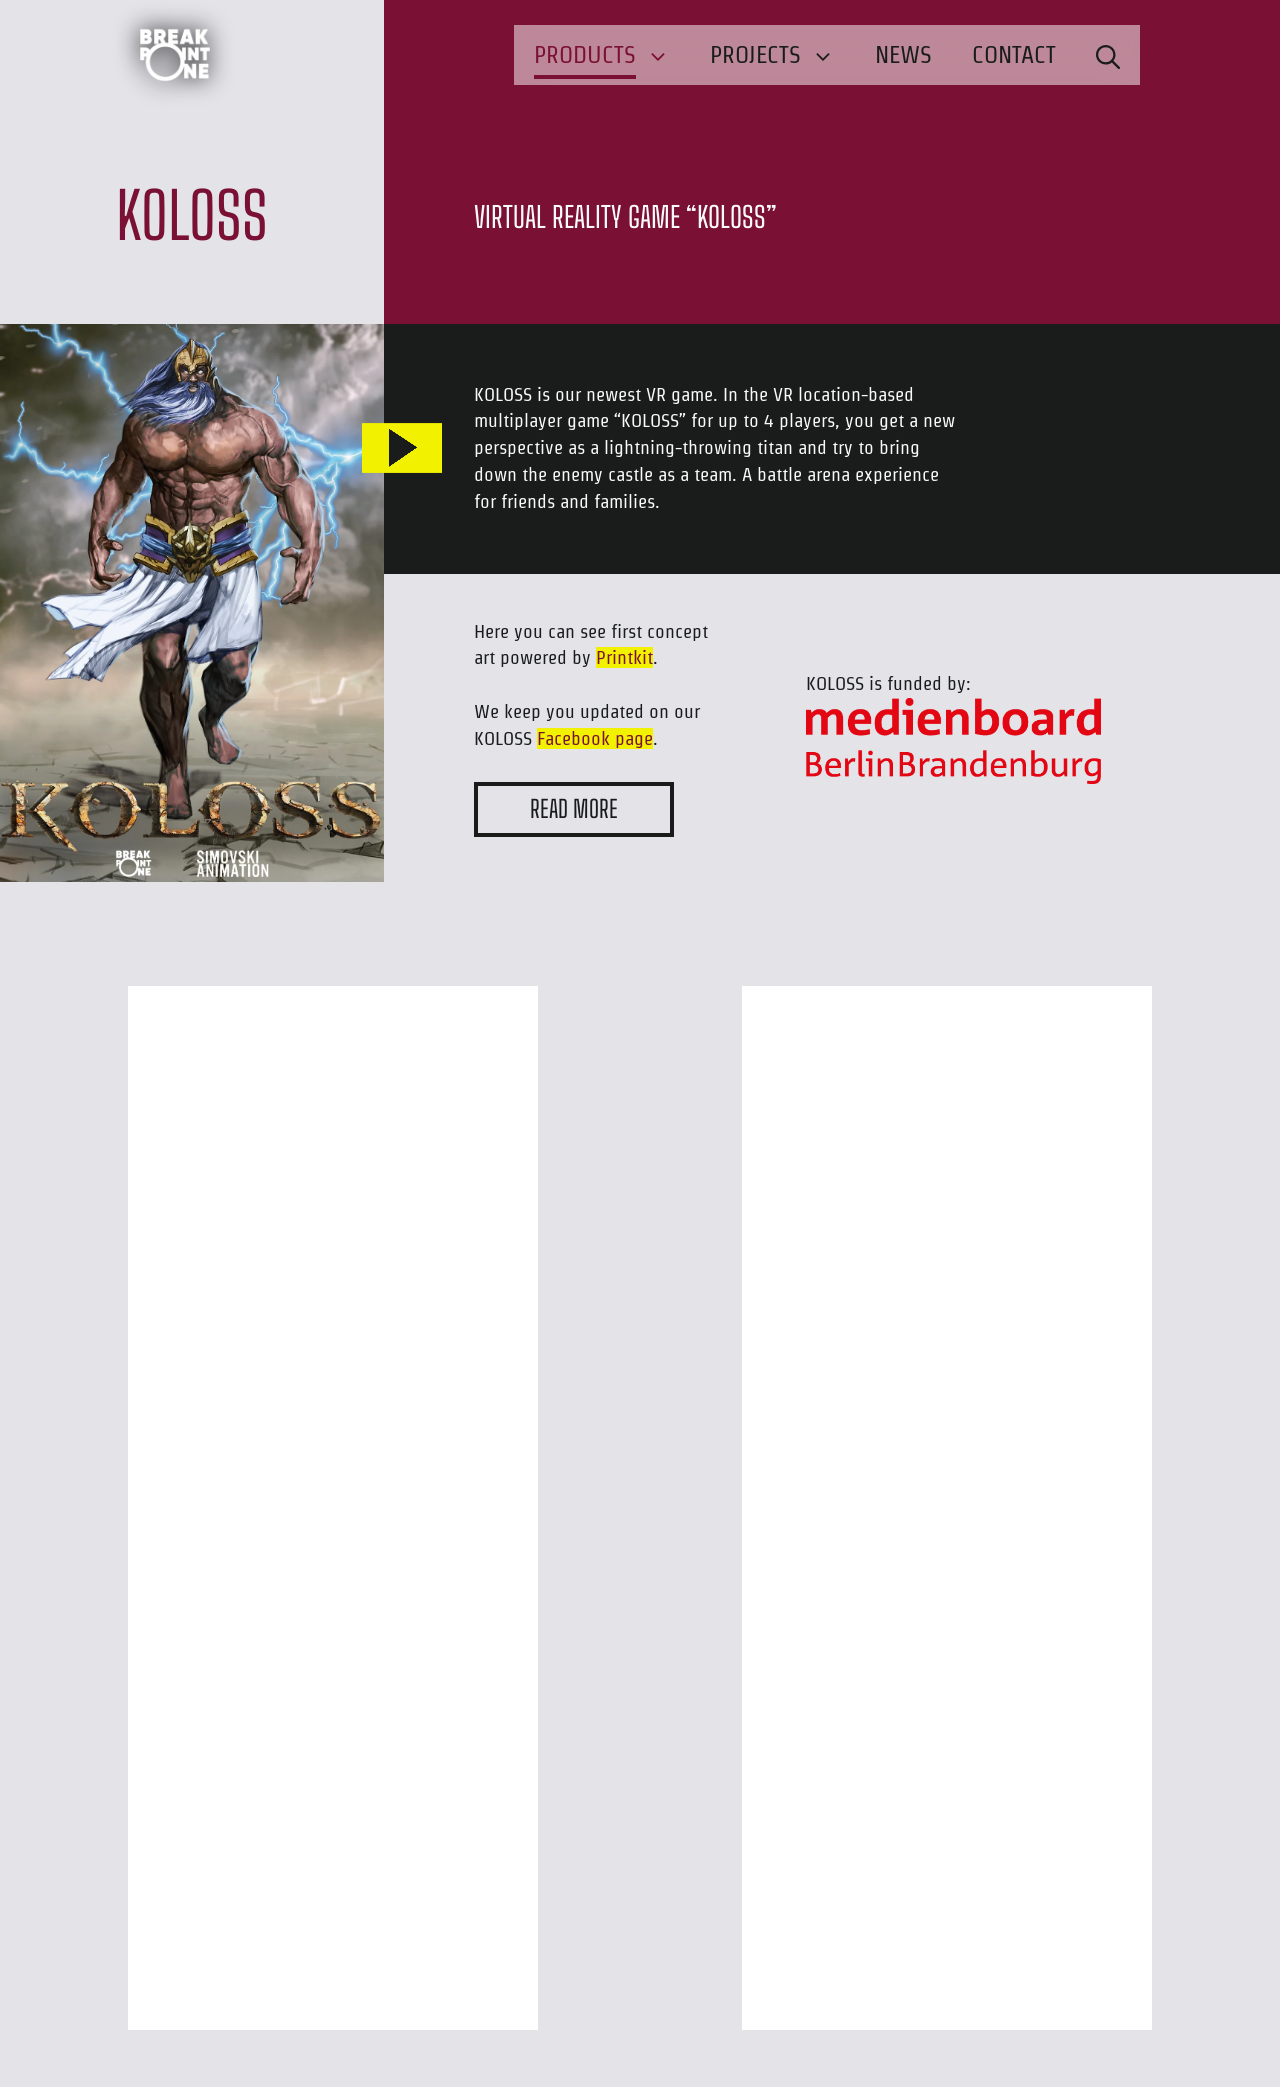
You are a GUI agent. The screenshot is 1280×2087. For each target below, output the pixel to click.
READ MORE (574, 808)
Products (612, 55)
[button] (1108, 55)
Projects (782, 55)
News (903, 54)
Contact (1014, 54)
